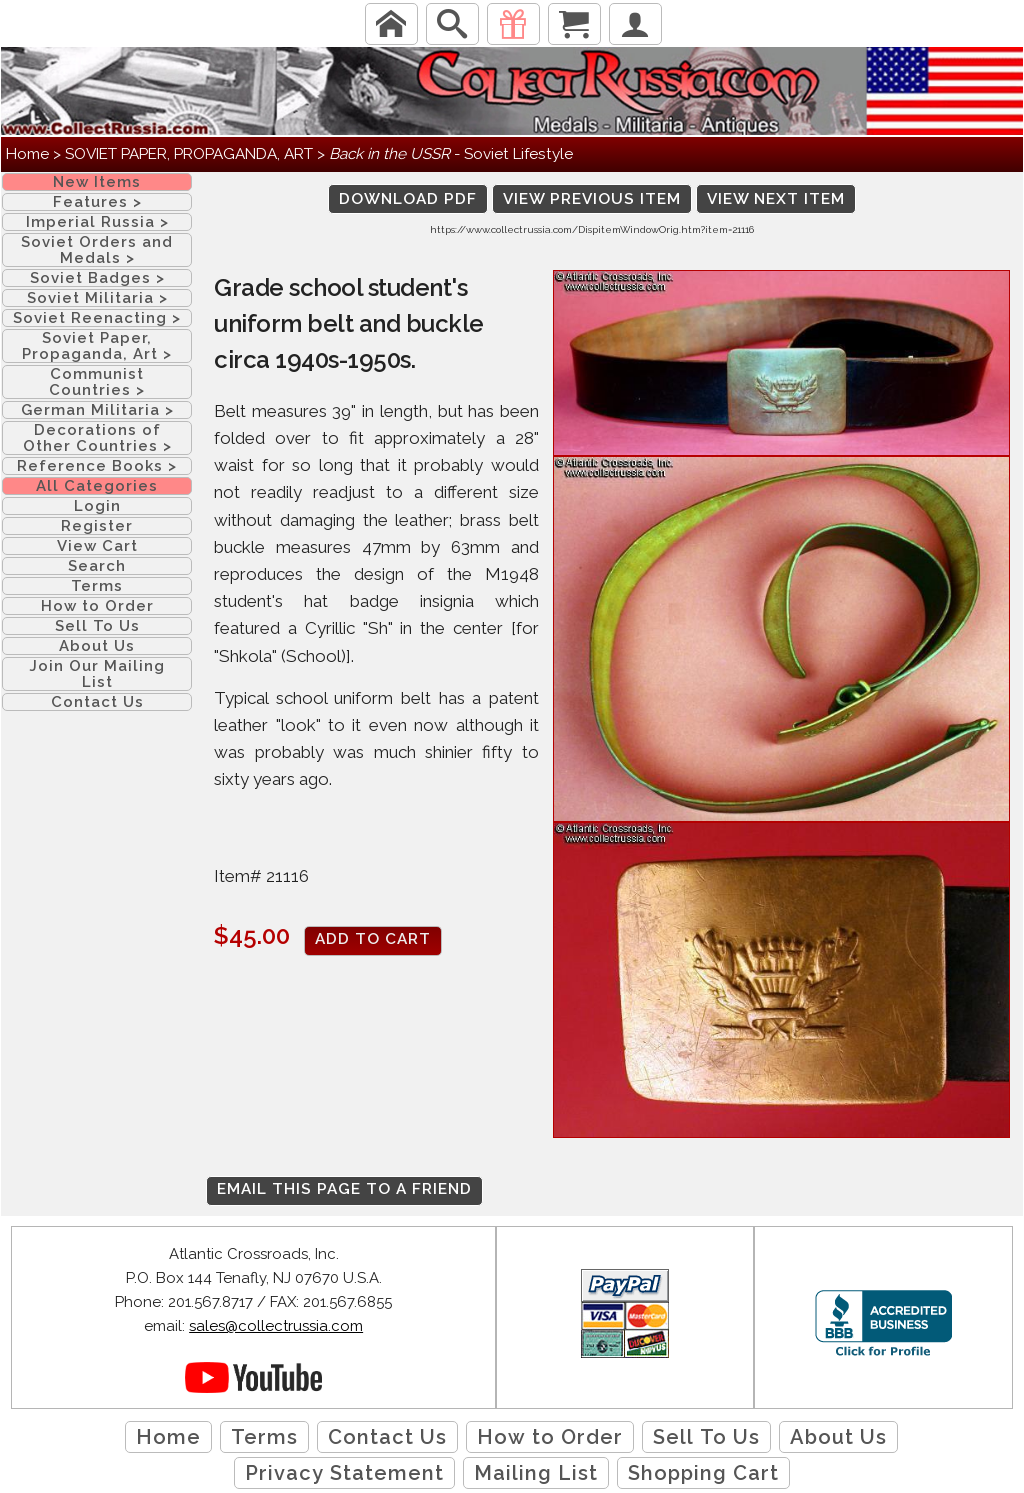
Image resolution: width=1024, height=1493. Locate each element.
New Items (97, 182)
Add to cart (373, 939)
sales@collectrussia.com (276, 1326)
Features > (97, 202)
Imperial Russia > (97, 222)
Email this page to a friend (344, 1189)
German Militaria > (97, 410)
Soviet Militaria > (97, 298)
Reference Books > (97, 466)
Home (27, 154)
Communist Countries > (97, 382)
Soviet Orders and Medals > (97, 250)
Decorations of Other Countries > (97, 438)
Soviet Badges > (97, 278)
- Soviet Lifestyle (451, 154)
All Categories (97, 486)
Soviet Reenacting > (97, 318)
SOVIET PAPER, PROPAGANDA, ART (189, 154)
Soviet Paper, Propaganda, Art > (97, 346)
